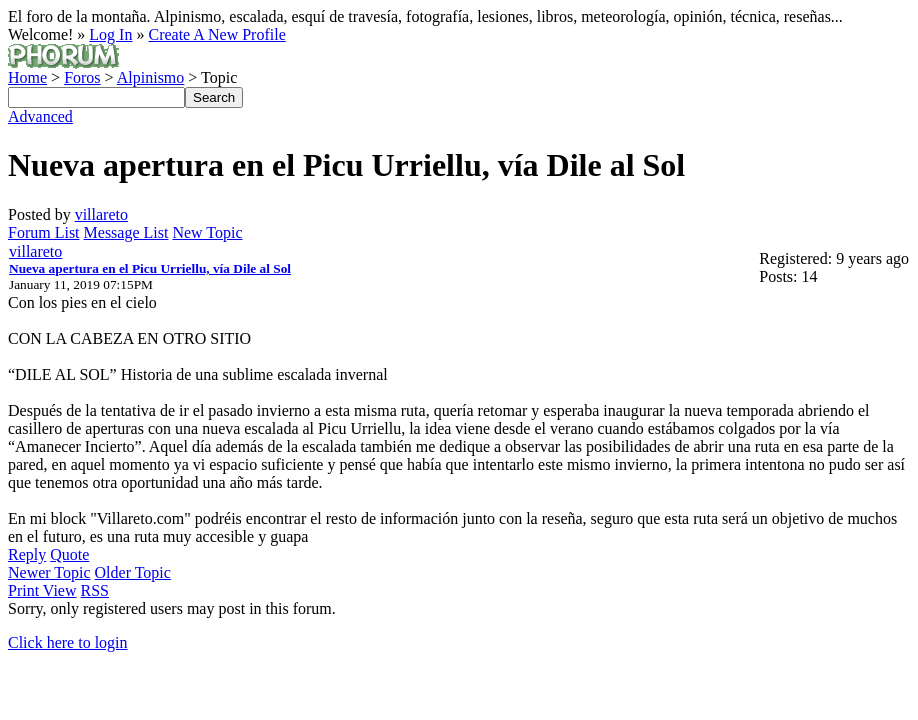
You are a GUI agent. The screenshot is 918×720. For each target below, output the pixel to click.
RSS (95, 590)
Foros (82, 77)
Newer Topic (49, 572)
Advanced (40, 116)
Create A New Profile (216, 34)
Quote (69, 554)
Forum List (44, 232)
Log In (110, 34)
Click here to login (68, 642)
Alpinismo (151, 77)
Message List (126, 232)
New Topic (207, 232)
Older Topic (133, 572)
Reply (27, 554)
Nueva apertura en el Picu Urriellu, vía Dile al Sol (150, 268)
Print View (42, 590)
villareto (101, 214)
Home (27, 77)
